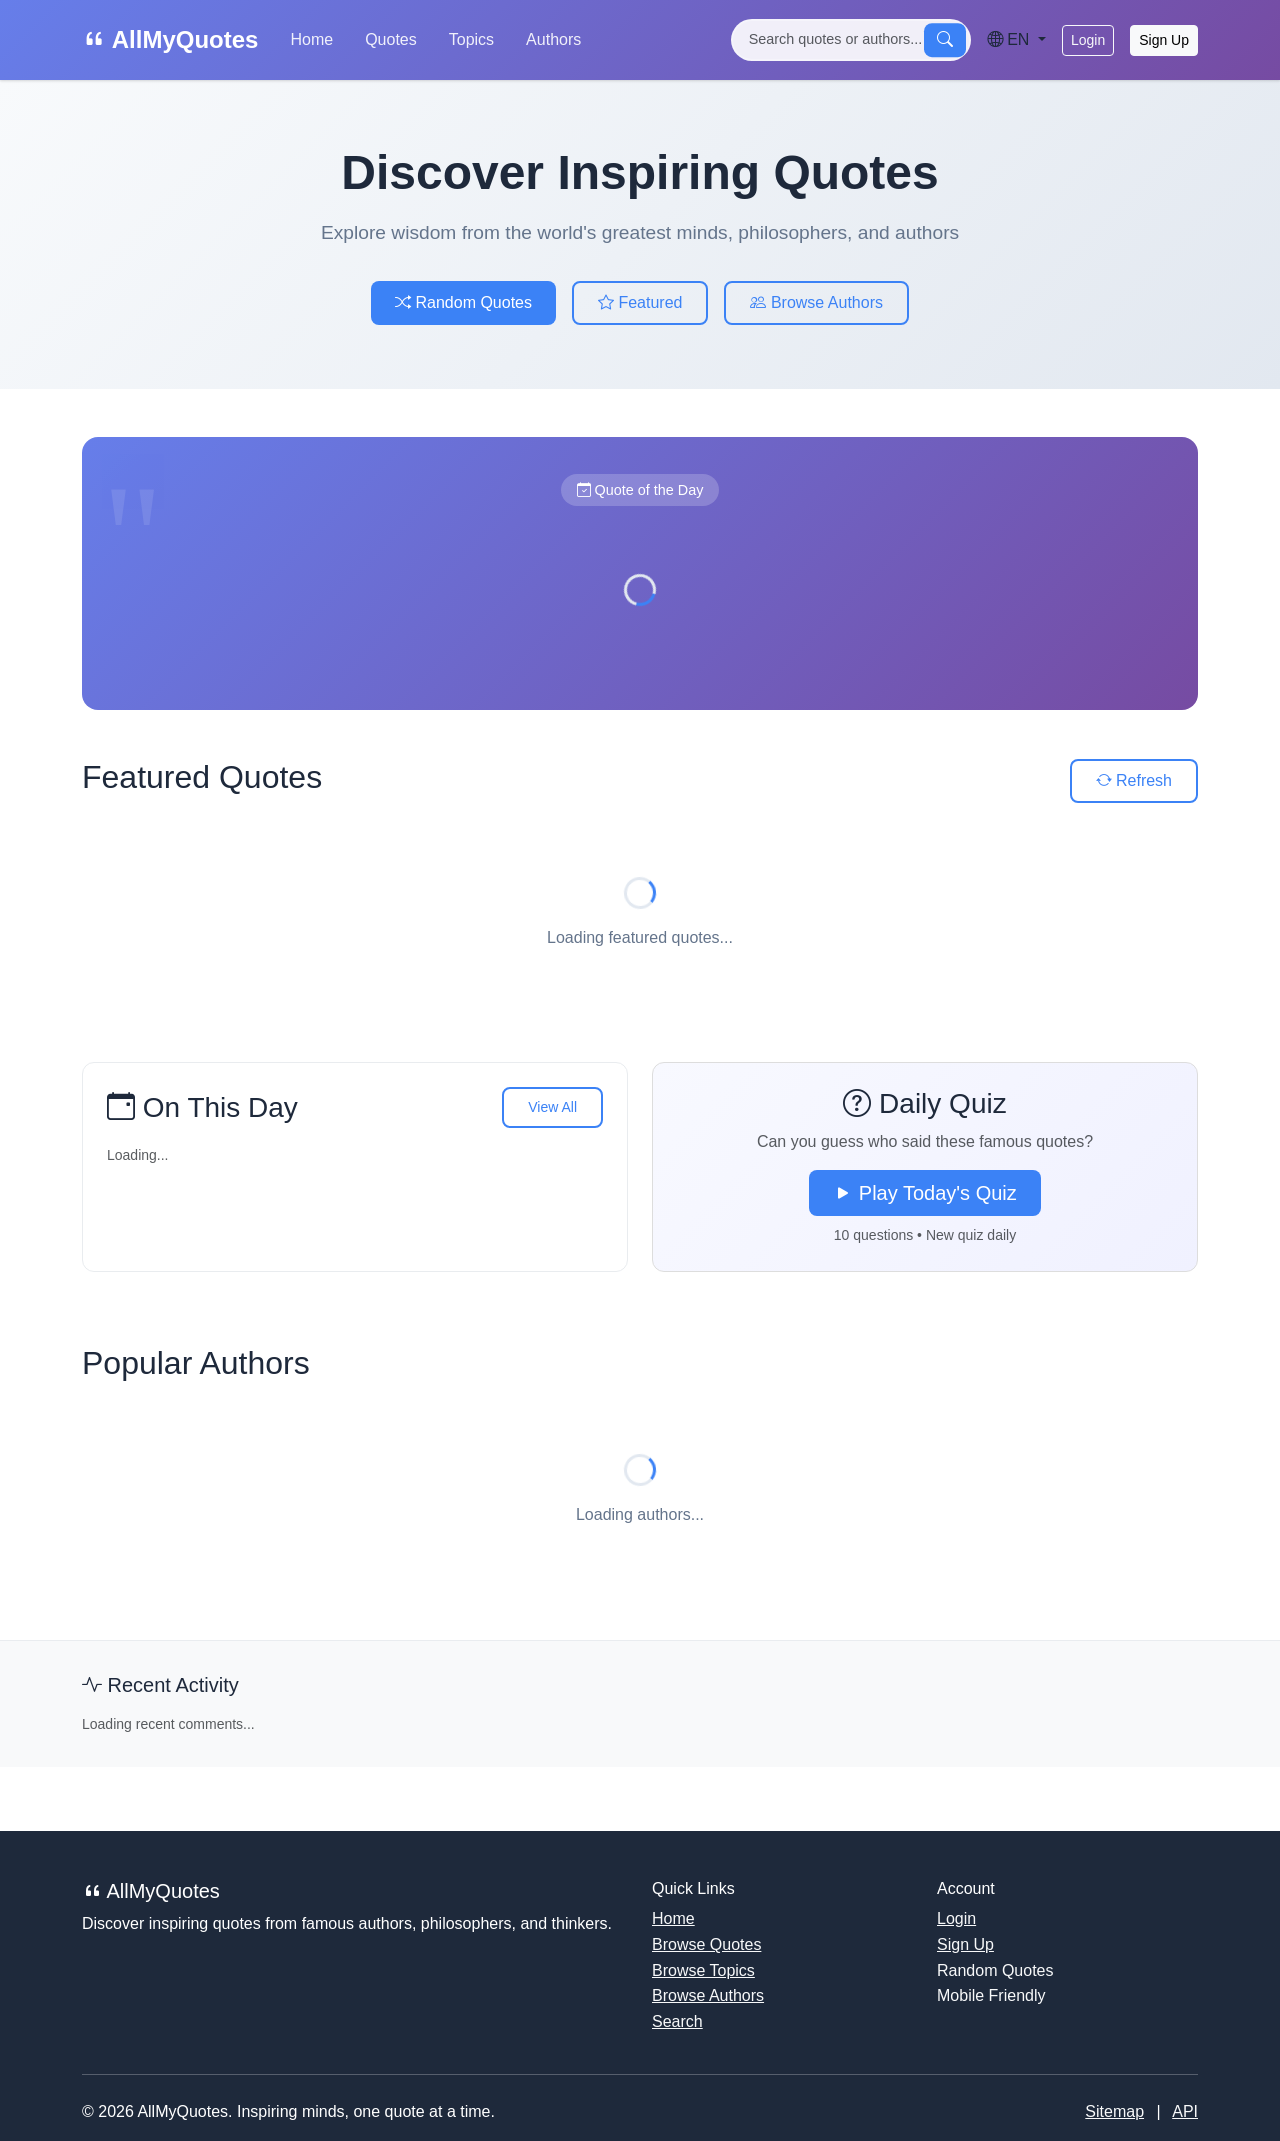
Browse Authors (816, 302)
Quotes (391, 39)
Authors (553, 39)
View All (552, 1107)
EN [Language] (1010, 39)
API (1185, 2111)
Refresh (1134, 780)
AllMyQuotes (170, 39)
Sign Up (1164, 40)
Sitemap (1114, 2111)
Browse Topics (703, 1970)
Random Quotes (463, 302)
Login (1088, 40)
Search (677, 2021)
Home (311, 39)
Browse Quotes (706, 1944)
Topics (471, 39)
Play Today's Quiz (925, 1193)
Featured (640, 302)
